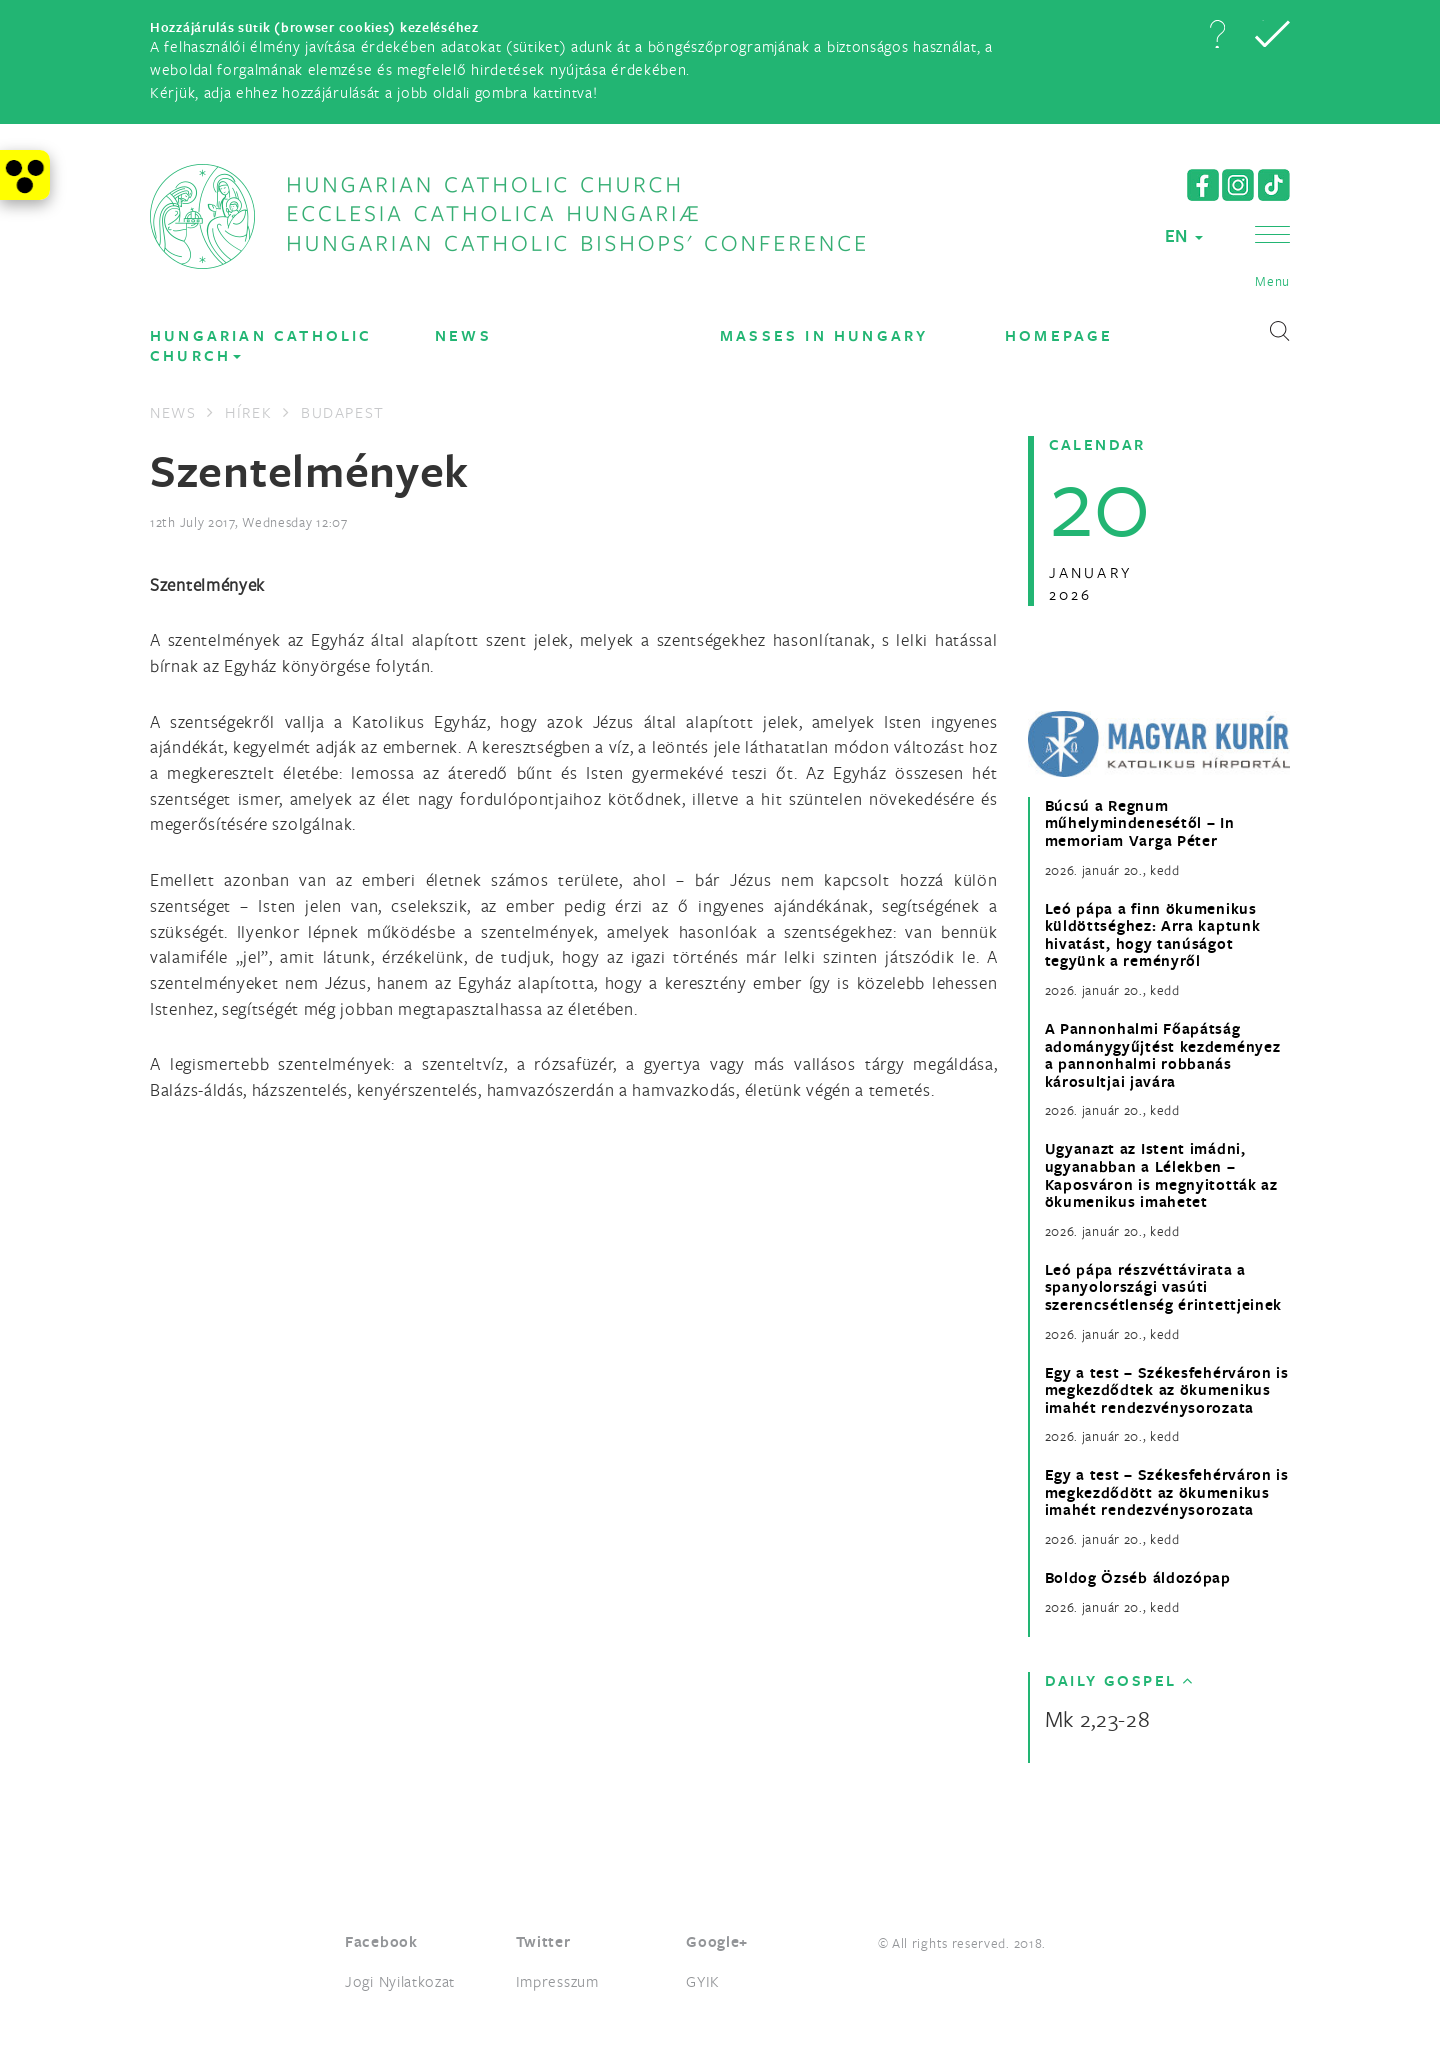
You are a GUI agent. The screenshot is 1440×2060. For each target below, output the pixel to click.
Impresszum (557, 1981)
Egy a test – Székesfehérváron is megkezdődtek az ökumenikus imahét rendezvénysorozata (1167, 1390)
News (463, 335)
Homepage (1059, 335)
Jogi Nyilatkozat (400, 1981)
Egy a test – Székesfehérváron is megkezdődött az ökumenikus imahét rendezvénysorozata (1167, 1492)
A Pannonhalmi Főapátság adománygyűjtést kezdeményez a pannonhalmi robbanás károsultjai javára (1163, 1055)
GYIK (703, 1981)
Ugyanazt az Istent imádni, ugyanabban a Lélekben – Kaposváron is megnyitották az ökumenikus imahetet (1161, 1175)
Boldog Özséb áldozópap (1138, 1578)
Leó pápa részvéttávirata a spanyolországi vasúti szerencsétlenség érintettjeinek (1164, 1287)
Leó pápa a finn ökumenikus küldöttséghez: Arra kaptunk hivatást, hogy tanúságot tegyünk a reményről (1153, 935)
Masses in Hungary (824, 335)
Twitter (543, 1941)
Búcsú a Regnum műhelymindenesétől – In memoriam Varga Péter (1140, 823)
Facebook (381, 1941)
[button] (1217, 34)
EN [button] (1184, 235)
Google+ (717, 1941)
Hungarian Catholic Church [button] (261, 345)
